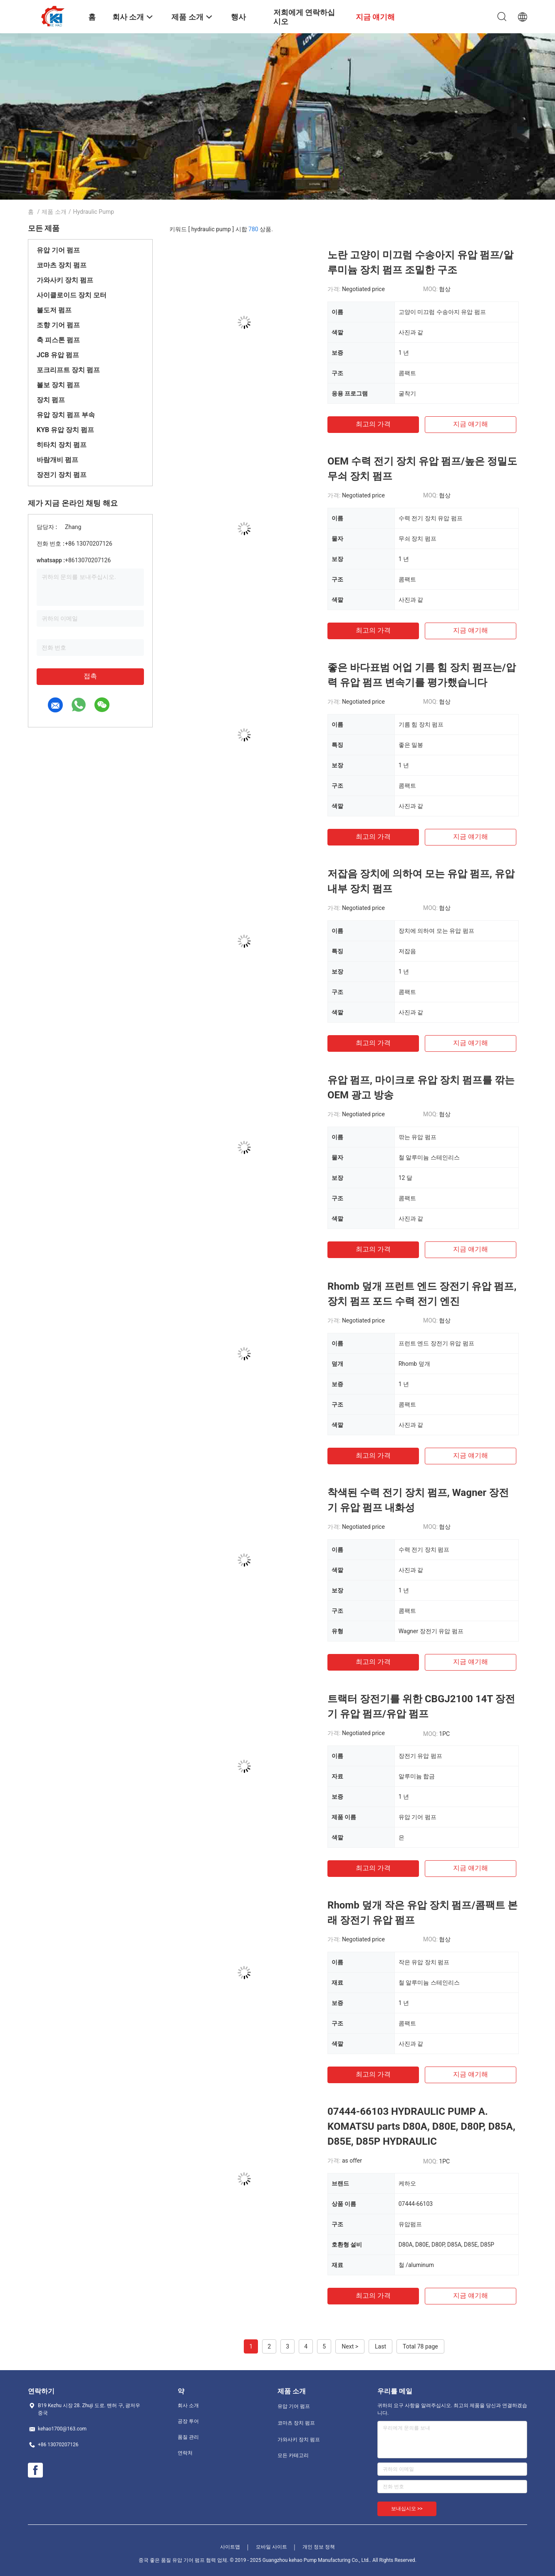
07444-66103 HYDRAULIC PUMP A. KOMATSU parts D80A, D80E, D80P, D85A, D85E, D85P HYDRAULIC (421, 2126)
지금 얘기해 (470, 424)
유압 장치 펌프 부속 (66, 415)
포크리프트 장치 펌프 (68, 370)
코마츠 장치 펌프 (62, 265)
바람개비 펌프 (57, 460)
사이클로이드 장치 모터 (72, 295)
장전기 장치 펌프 (62, 475)
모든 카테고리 (293, 2455)
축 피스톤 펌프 (58, 340)
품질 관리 (188, 2437)
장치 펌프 (51, 400)
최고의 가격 (373, 424)
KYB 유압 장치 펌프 (65, 430)
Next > (350, 2346)
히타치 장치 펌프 (62, 445)
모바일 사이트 (271, 2547)
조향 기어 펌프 (58, 325)
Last (380, 2346)
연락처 (185, 2453)
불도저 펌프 (54, 310)
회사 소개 (188, 2405)
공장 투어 (188, 2421)
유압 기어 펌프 (58, 250)
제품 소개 (54, 211)
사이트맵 (230, 2547)
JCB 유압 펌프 (58, 355)
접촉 (90, 676)
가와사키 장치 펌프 (65, 280)
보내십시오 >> (407, 2509)
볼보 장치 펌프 (58, 385)
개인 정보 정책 (318, 2547)
